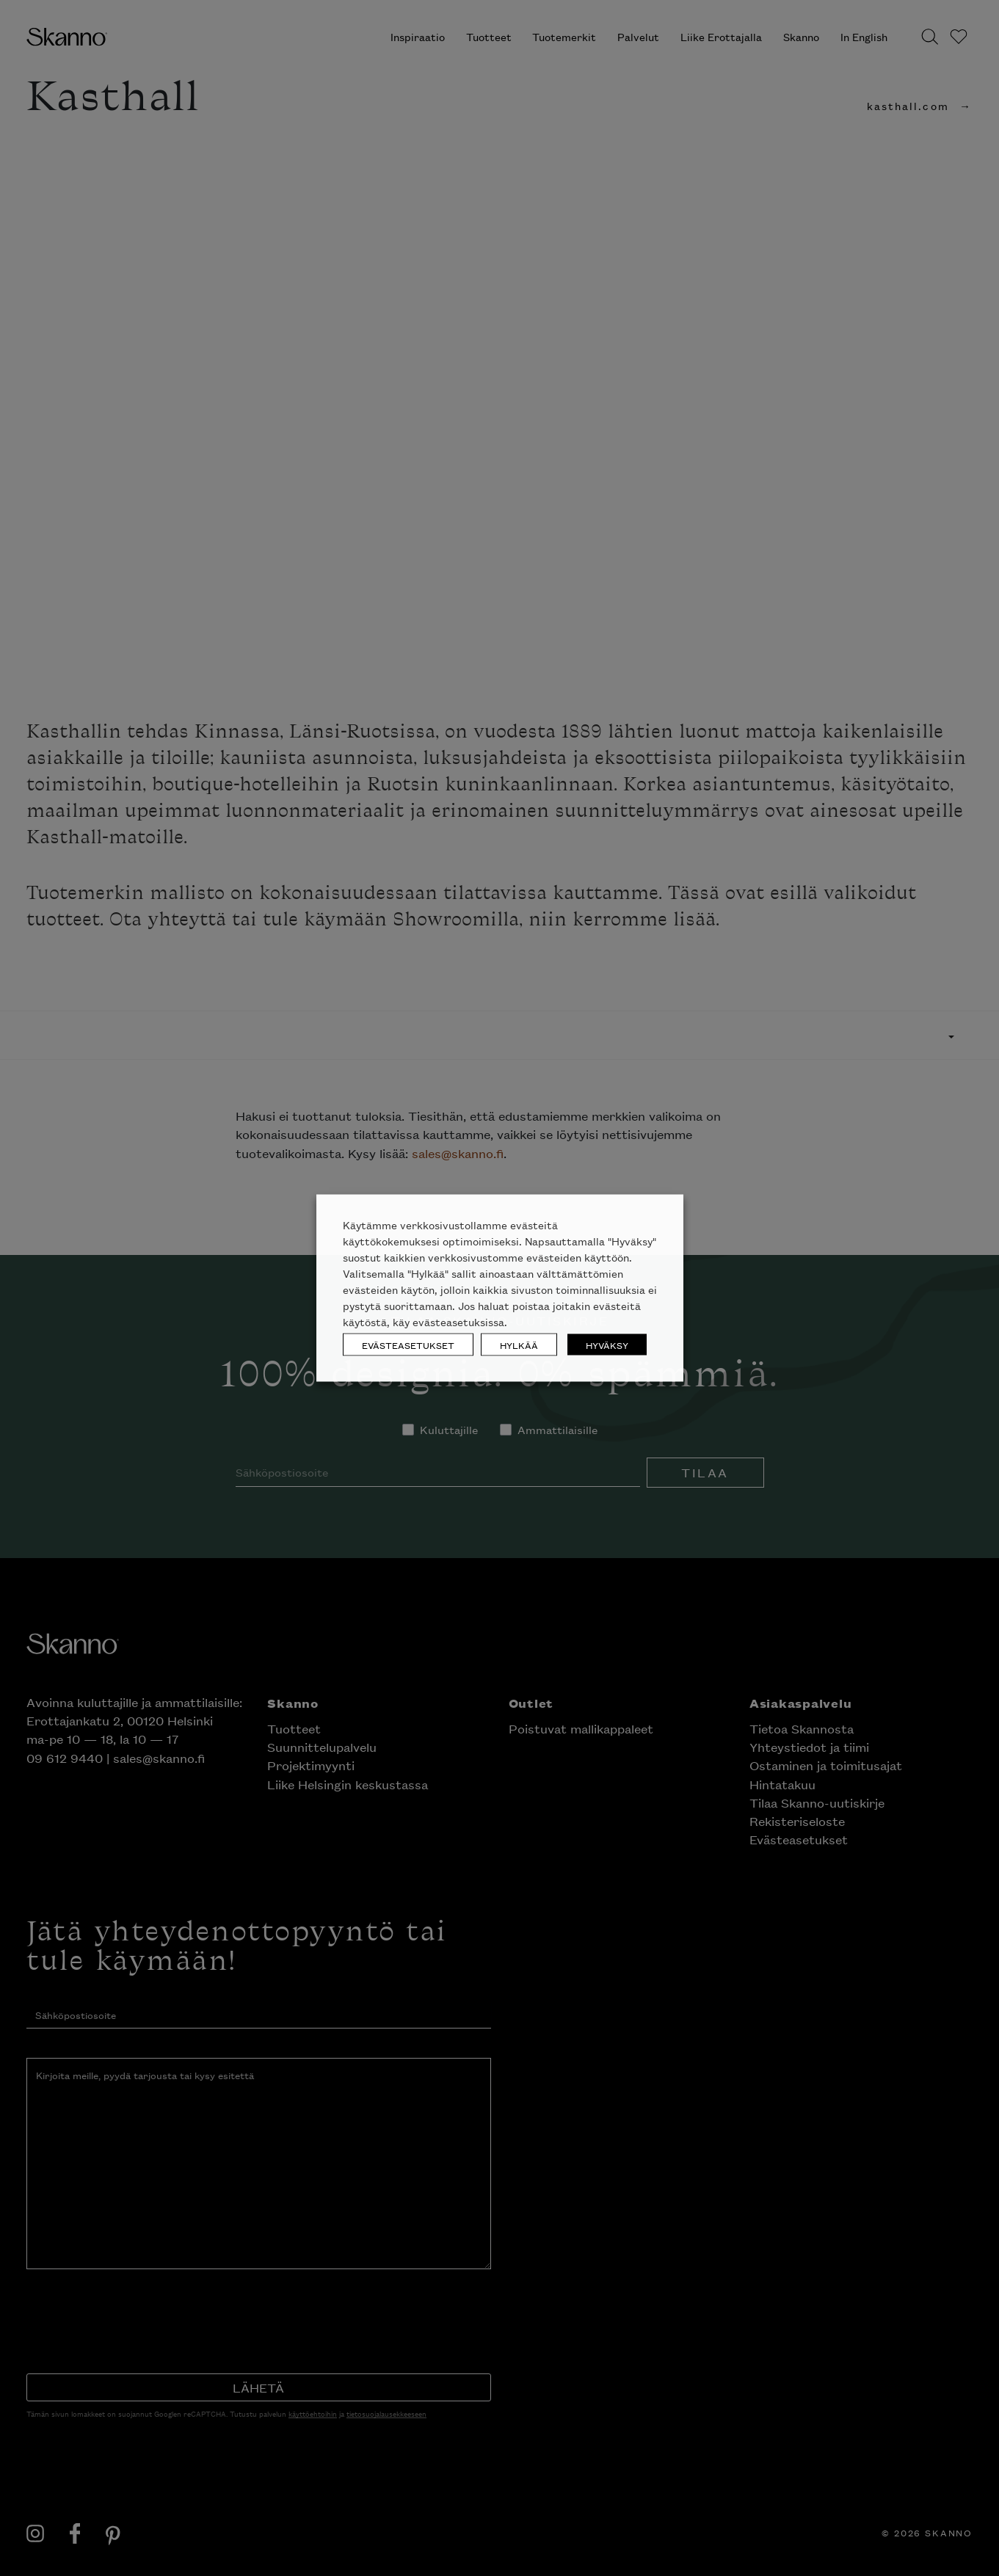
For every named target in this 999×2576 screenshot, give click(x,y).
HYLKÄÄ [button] (519, 1345)
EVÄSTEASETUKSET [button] (408, 1345)
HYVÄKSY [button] (607, 1345)
